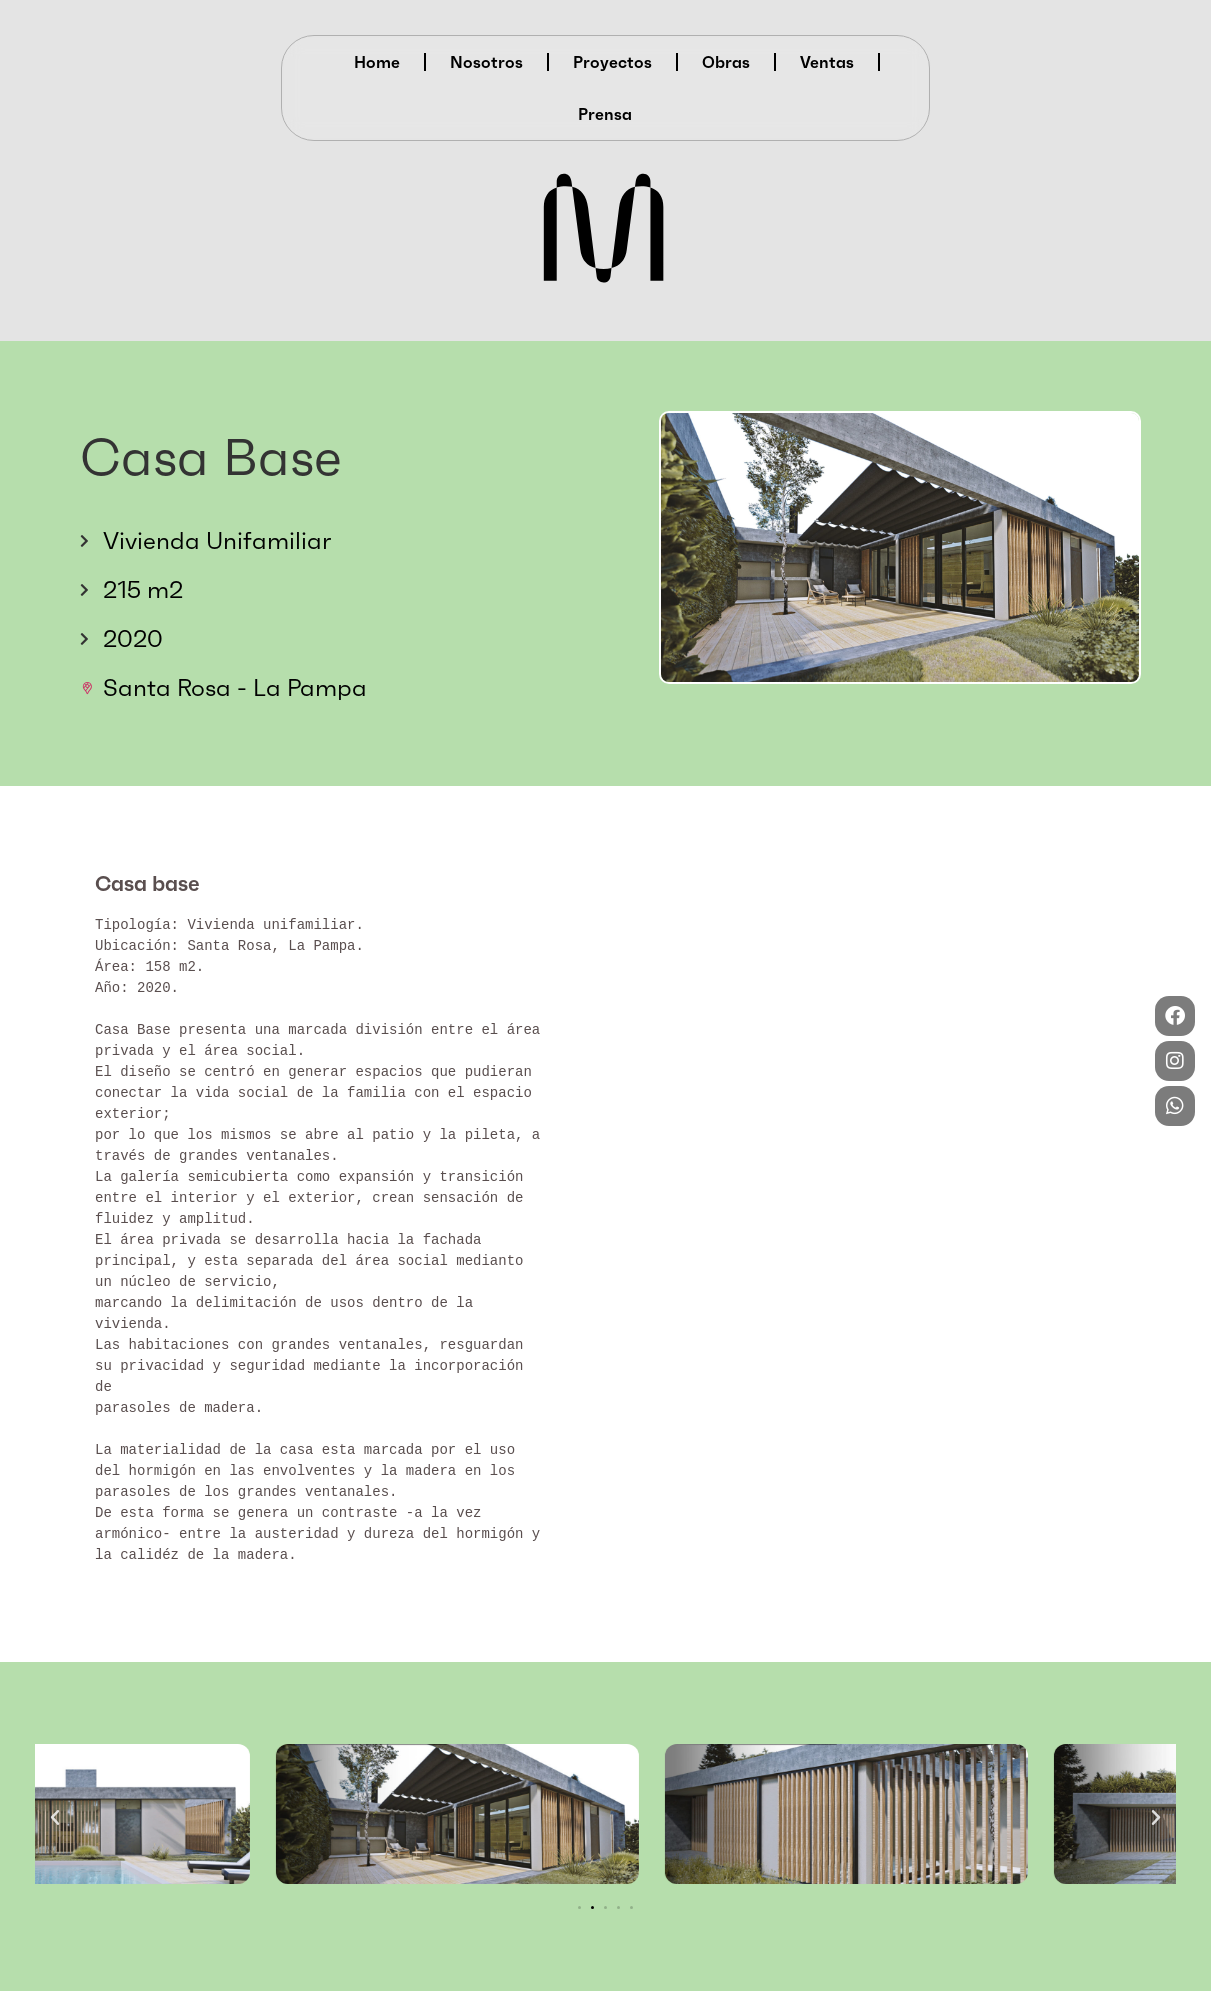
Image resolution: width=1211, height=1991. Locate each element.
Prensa (605, 114)
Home (377, 62)
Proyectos (612, 62)
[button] (55, 1818)
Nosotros (486, 62)
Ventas (827, 62)
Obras (726, 62)
